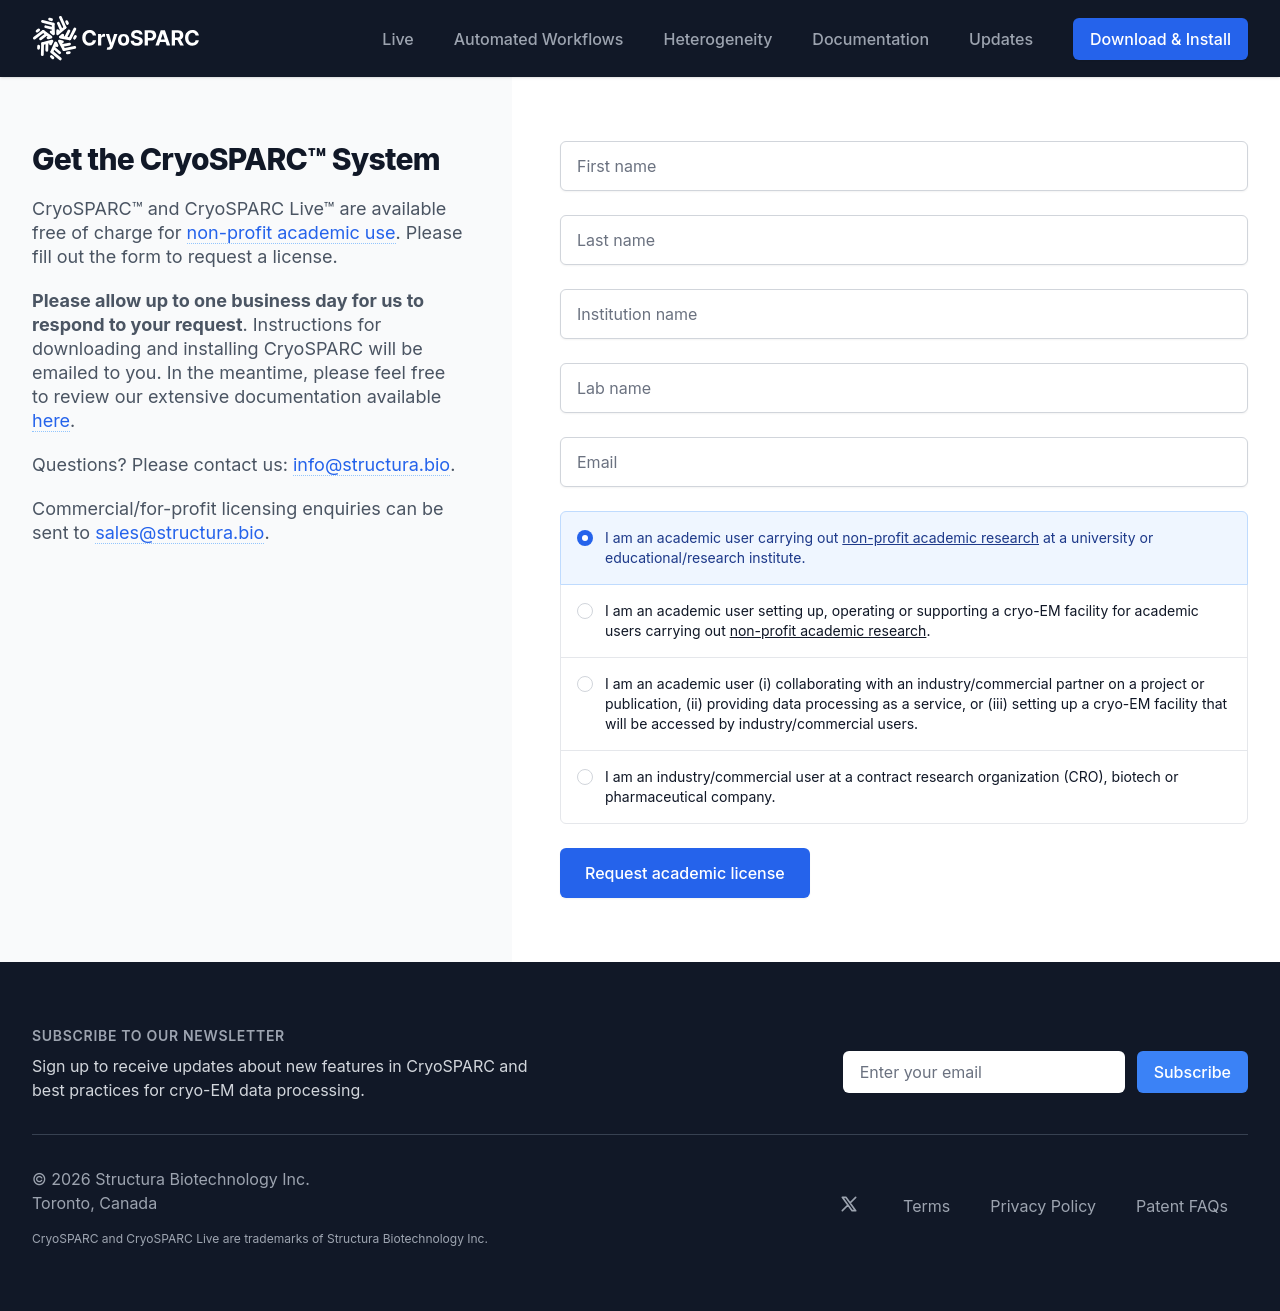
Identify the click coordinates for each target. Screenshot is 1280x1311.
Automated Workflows (539, 39)
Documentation (870, 39)
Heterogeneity (717, 39)
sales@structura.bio (179, 532)
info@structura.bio (371, 464)
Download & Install (1160, 39)
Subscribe (1192, 1072)
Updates (1001, 39)
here (51, 420)
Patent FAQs (1182, 1206)
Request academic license (685, 873)
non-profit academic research (940, 537)
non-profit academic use (291, 232)
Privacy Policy (1043, 1206)
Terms (926, 1206)
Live (397, 39)
